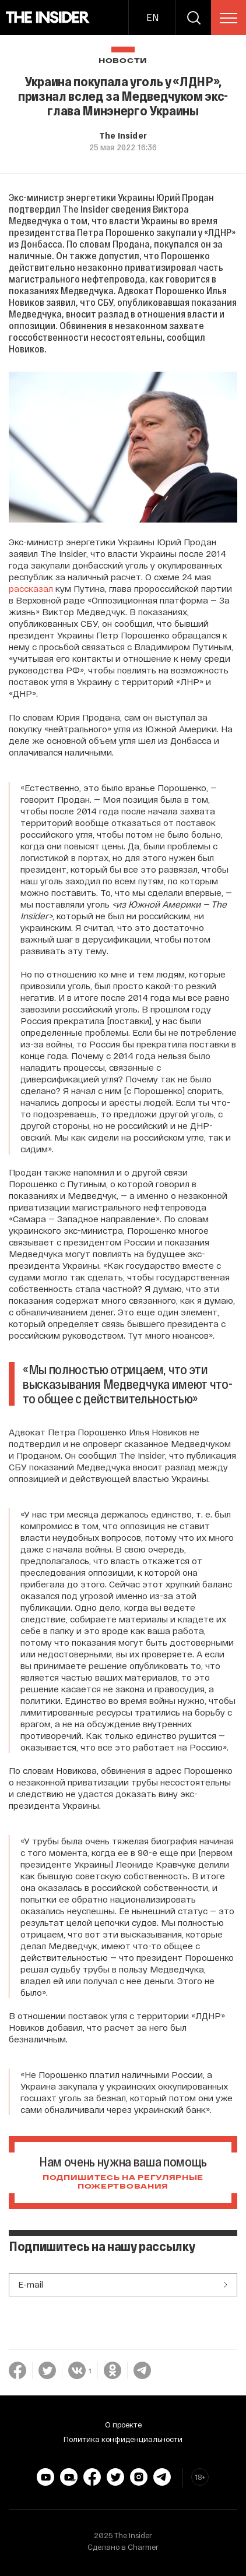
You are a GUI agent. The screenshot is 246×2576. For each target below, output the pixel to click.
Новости (123, 61)
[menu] (228, 18)
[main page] (48, 17)
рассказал (31, 588)
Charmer (143, 2547)
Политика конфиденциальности (123, 2439)
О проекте (123, 2424)
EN (152, 17)
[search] (193, 17)
